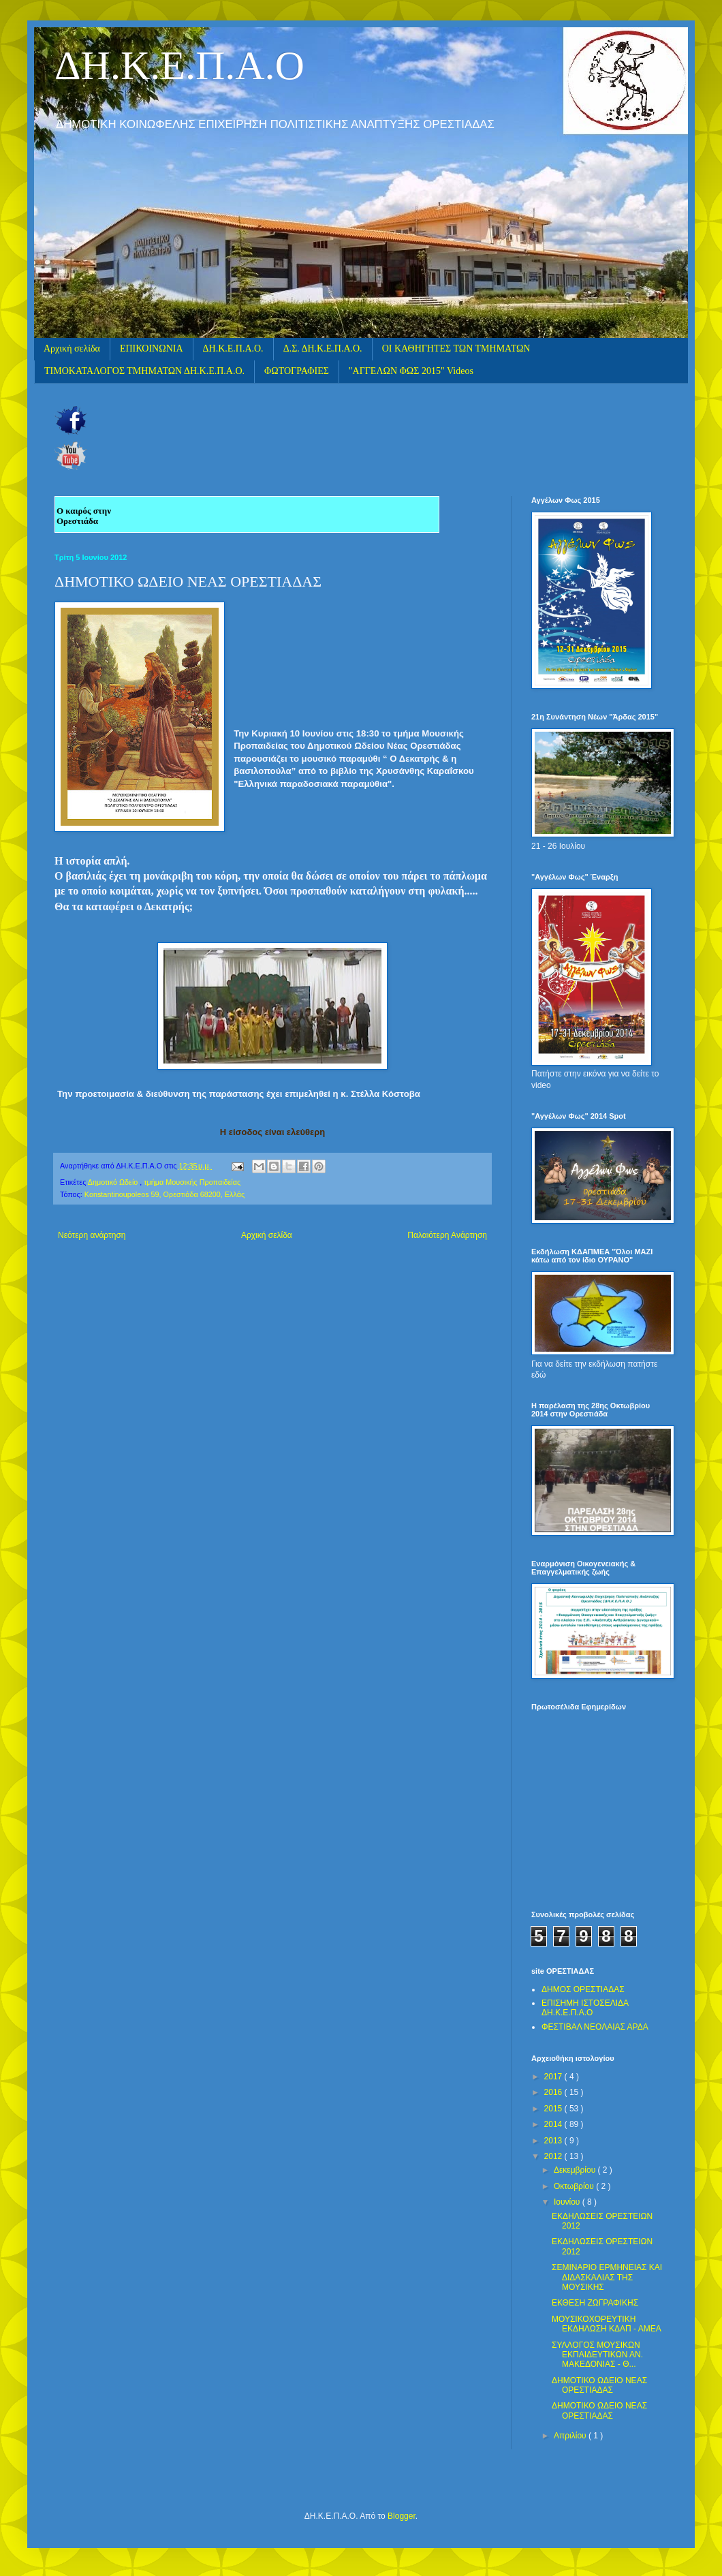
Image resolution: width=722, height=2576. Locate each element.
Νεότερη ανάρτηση (91, 1235)
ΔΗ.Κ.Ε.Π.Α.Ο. (233, 348)
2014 (554, 2124)
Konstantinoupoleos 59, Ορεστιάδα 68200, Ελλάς (164, 1194)
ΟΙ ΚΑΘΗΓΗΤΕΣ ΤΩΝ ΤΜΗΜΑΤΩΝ (456, 348)
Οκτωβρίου (575, 2186)
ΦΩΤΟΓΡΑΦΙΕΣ (296, 371)
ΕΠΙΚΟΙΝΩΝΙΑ (151, 348)
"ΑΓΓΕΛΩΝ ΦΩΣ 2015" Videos (411, 371)
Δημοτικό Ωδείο (114, 1182)
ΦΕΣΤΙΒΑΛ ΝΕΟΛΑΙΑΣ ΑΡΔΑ (595, 2027)
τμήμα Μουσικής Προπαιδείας (192, 1182)
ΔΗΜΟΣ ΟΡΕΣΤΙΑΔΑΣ (583, 1989)
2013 (554, 2140)
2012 (554, 2156)
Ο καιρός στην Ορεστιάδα (84, 516)
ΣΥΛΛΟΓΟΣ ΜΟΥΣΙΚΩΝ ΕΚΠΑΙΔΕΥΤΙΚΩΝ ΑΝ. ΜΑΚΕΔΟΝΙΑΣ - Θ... (597, 2355)
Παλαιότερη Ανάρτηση (447, 1235)
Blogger (401, 2516)
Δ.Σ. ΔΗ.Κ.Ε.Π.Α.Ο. (322, 348)
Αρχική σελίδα (72, 348)
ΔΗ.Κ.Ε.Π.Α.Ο (179, 65)
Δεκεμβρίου (576, 2170)
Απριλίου (571, 2435)
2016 (554, 2092)
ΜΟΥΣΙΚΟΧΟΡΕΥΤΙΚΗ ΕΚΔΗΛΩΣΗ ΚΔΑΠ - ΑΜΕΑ (606, 2323)
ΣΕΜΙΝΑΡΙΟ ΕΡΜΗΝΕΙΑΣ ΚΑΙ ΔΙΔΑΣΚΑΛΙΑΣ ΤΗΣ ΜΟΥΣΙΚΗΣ (607, 2277)
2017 (554, 2076)
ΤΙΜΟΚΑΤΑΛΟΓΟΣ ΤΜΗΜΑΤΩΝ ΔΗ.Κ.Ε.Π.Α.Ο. (144, 371)
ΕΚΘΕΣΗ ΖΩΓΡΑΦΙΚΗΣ (595, 2303)
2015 (554, 2108)
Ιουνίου (568, 2202)
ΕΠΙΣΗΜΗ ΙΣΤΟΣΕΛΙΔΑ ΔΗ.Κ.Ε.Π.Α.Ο (585, 2007)
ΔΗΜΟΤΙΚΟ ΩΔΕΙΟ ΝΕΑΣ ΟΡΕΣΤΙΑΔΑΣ (599, 2385)
